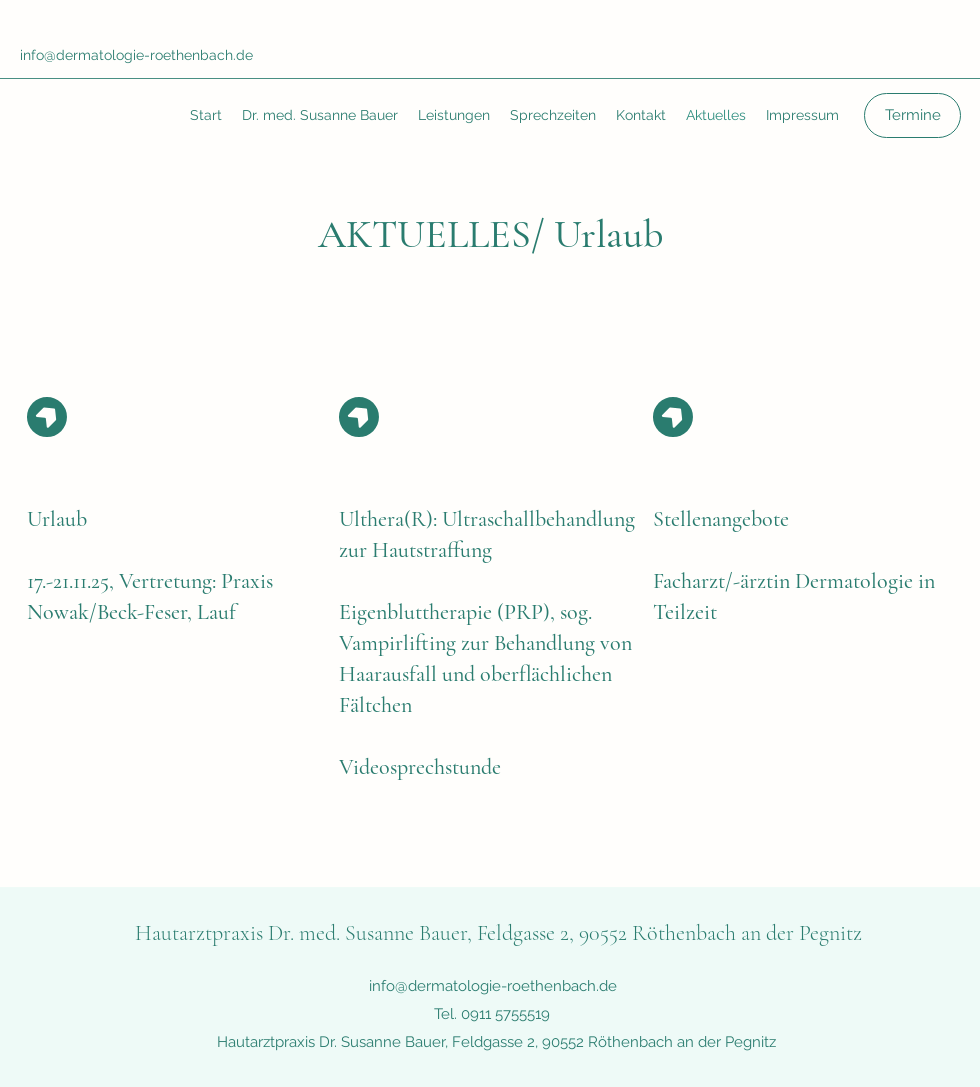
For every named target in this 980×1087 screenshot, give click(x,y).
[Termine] (912, 115)
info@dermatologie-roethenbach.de (136, 55)
